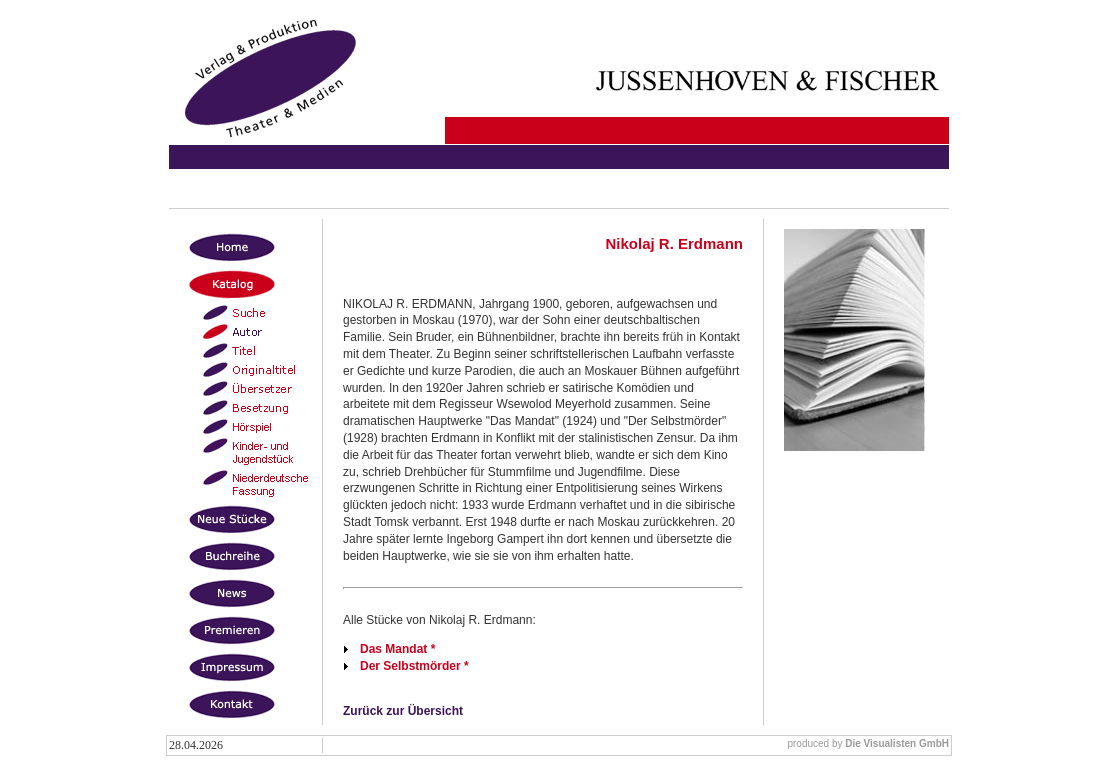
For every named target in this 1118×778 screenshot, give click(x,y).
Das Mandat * (397, 649)
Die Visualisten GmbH (897, 743)
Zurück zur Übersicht (403, 711)
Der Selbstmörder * (414, 666)
